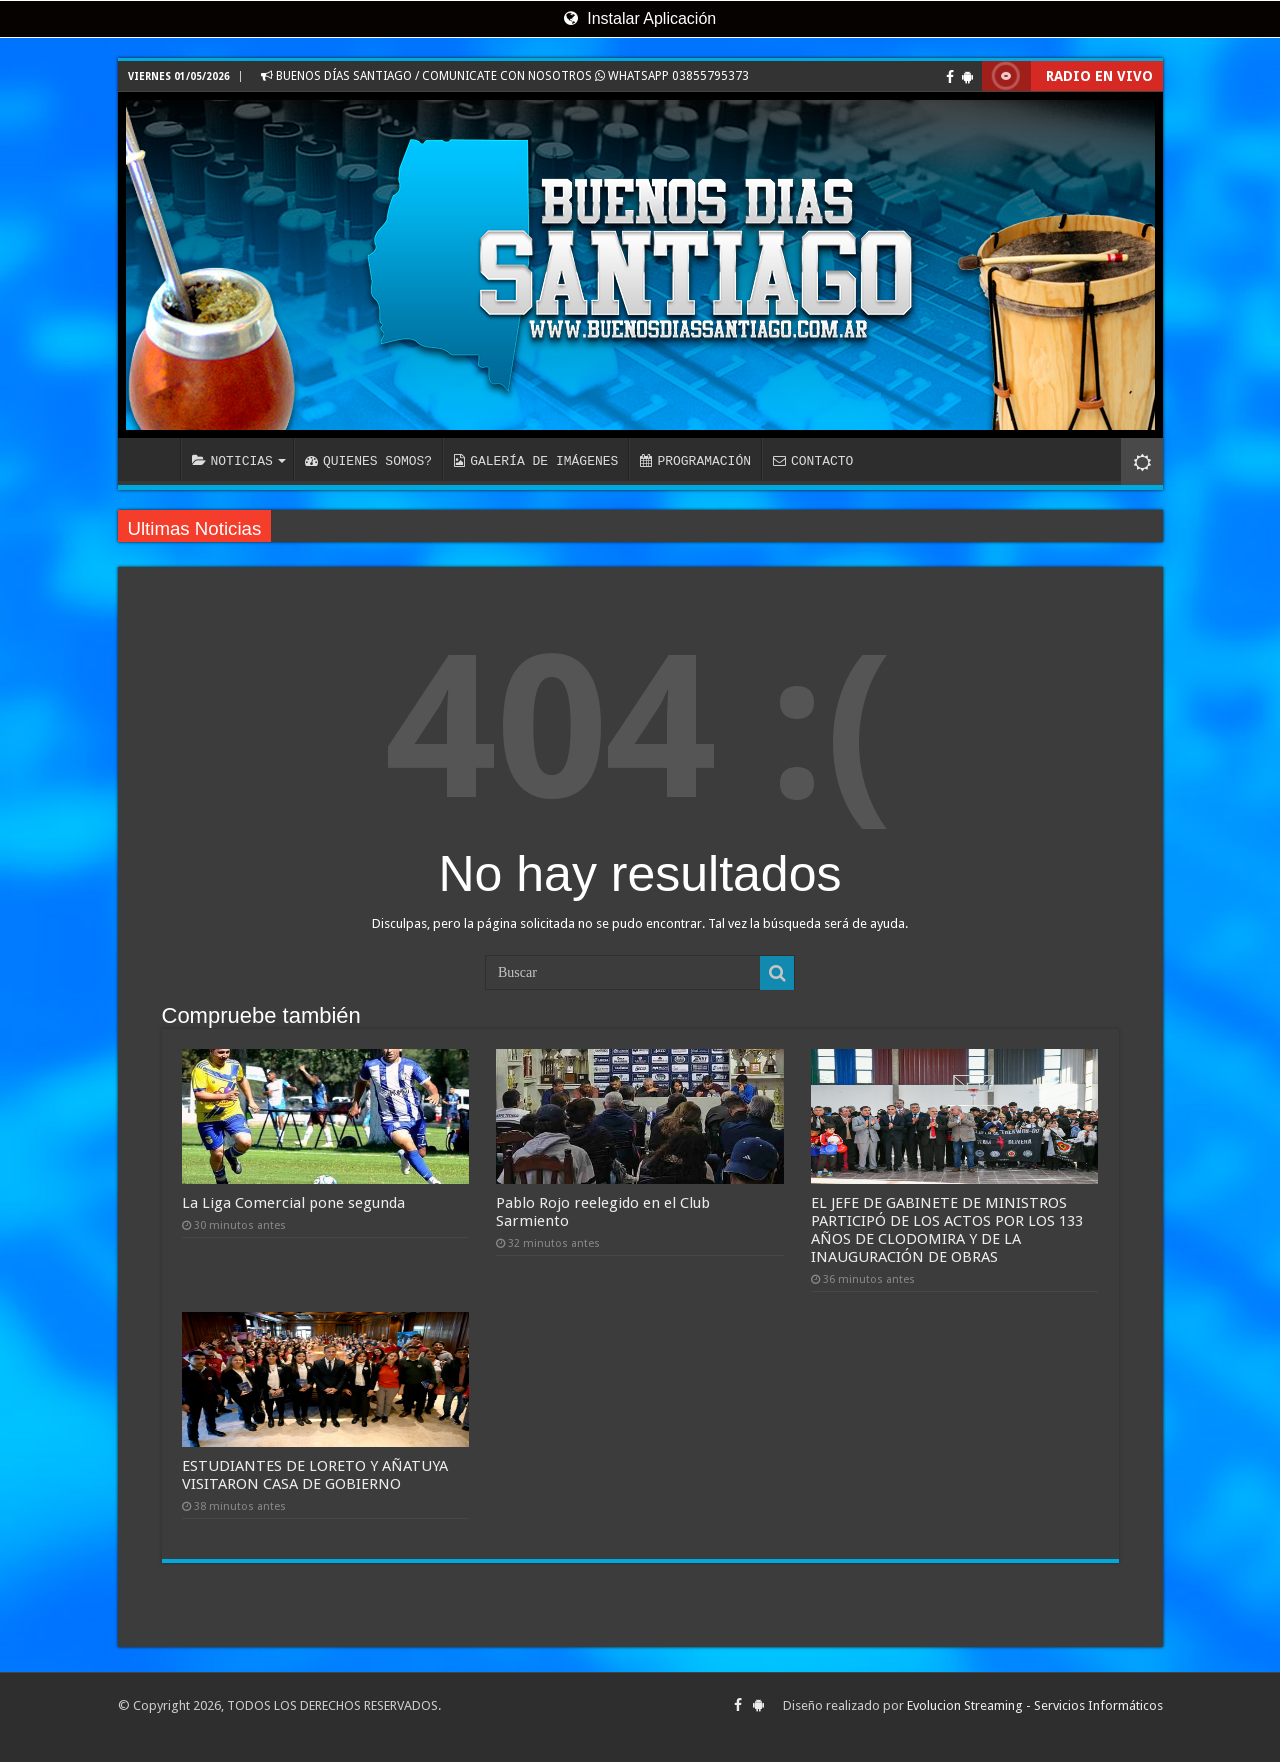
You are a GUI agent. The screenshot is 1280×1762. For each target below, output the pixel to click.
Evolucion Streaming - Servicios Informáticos (1035, 1705)
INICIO (154, 459)
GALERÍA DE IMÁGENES (536, 461)
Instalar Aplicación (640, 18)
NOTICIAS (232, 461)
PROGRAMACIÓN (695, 461)
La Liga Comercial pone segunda (293, 1203)
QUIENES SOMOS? (368, 461)
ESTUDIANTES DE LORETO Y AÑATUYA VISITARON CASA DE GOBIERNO (315, 1475)
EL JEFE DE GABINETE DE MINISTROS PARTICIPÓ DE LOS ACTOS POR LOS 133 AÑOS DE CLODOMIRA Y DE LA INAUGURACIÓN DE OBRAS (947, 1230)
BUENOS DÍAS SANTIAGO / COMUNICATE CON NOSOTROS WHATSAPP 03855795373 (505, 76)
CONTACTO (813, 461)
